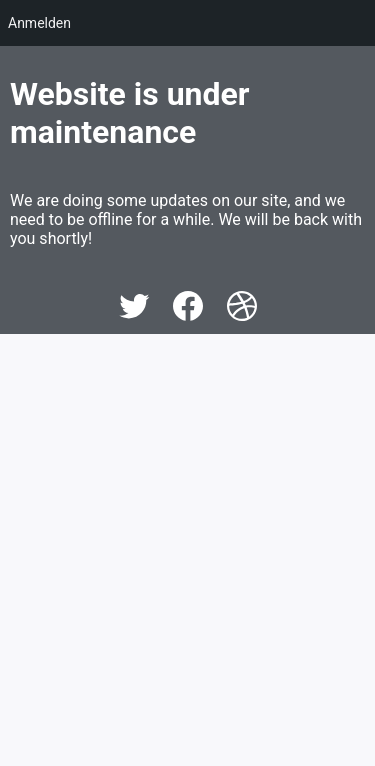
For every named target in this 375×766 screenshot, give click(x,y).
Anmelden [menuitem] (39, 23)
